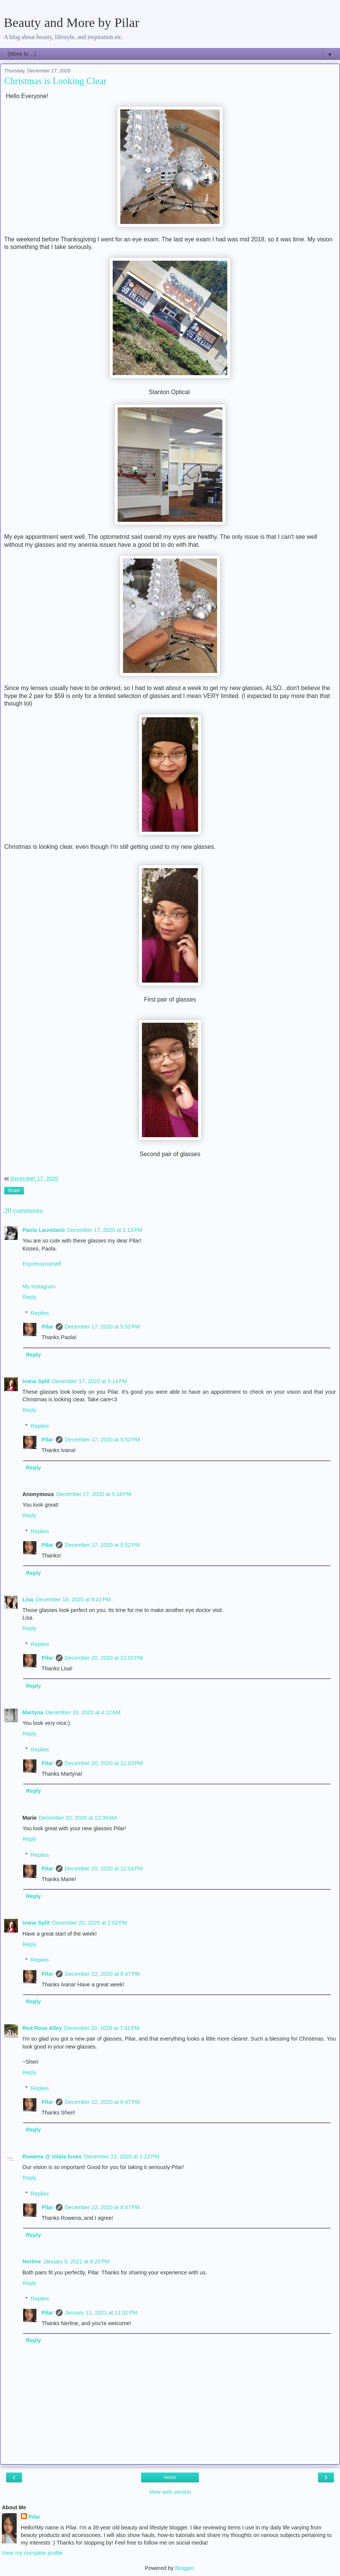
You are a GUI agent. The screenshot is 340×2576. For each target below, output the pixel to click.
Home (170, 2477)
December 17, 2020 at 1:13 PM (104, 1230)
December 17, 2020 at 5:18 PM (93, 1494)
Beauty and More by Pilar (71, 22)
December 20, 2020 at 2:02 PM (89, 1923)
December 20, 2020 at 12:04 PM (104, 1868)
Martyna (32, 1712)
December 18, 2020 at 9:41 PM (73, 1599)
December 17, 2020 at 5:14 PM (89, 1381)
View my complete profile (32, 2553)
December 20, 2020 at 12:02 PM (104, 1658)
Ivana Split (36, 1381)
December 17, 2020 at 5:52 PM (102, 1327)
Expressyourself (41, 1264)
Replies (40, 1313)
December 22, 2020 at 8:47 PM (102, 1974)
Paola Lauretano (43, 1230)
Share (14, 1190)
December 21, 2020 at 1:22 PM (121, 2156)
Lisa (27, 1599)
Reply (29, 1297)
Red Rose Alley (42, 2028)
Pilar (47, 1327)
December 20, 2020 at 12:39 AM (78, 1818)
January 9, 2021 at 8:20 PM (76, 2261)
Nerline (31, 2261)
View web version (170, 2492)
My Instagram (38, 1286)
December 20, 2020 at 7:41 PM (101, 2028)
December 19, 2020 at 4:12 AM (83, 1712)
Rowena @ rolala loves (52, 2156)
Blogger (184, 2568)
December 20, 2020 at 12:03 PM (104, 1763)
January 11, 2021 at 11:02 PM (101, 2313)
